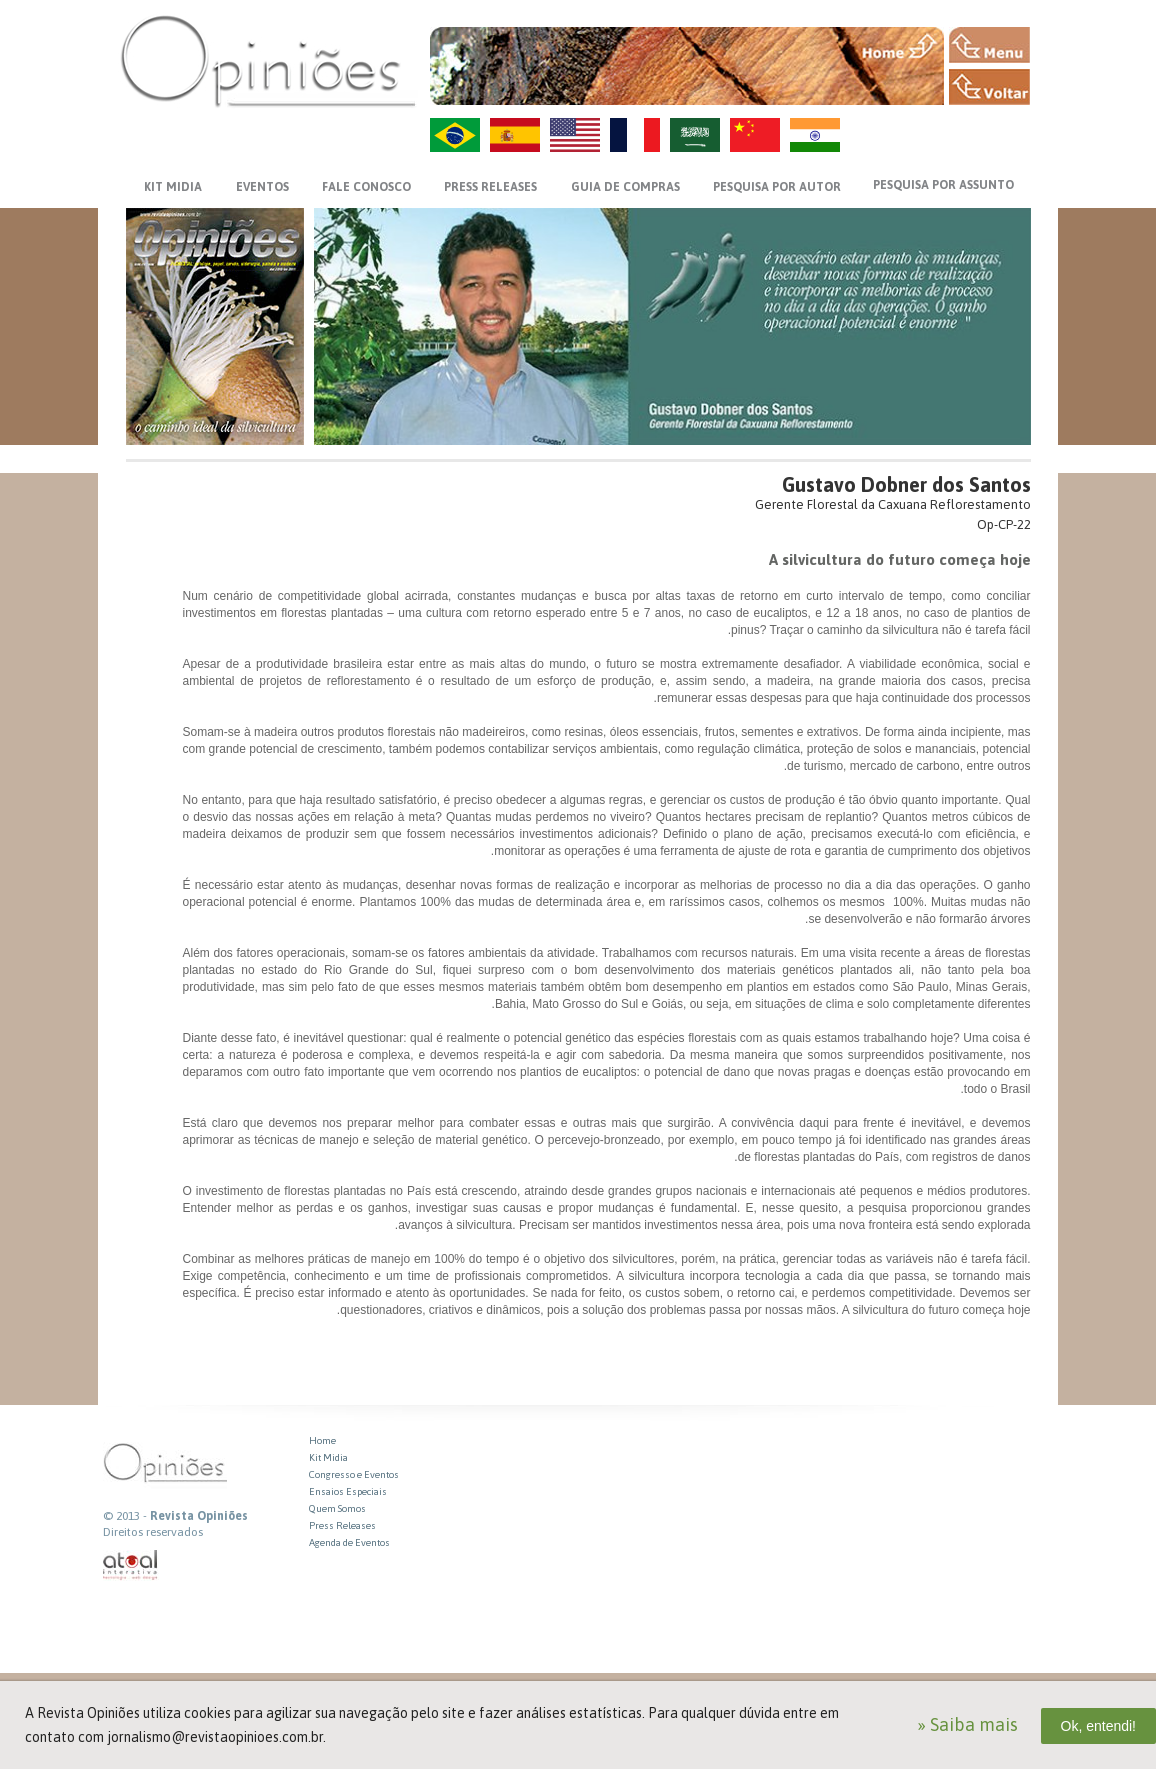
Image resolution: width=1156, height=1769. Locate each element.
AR (695, 135)
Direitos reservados (153, 1532)
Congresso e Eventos (354, 1474)
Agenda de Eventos (349, 1542)
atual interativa (131, 1565)
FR (635, 135)
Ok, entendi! (1099, 1726)
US (575, 135)
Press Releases (342, 1525)
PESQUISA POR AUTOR (777, 187)
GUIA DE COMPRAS (625, 187)
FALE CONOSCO (366, 187)
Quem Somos (337, 1508)
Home (322, 1440)
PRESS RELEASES (490, 187)
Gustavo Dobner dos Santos (906, 484)
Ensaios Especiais (348, 1491)
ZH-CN (755, 135)
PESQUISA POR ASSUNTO (943, 185)
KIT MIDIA (173, 187)
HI (815, 135)
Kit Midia (328, 1457)
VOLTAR (989, 87)
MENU (989, 45)
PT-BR (455, 135)
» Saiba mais (967, 1724)
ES (515, 135)
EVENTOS (262, 187)
